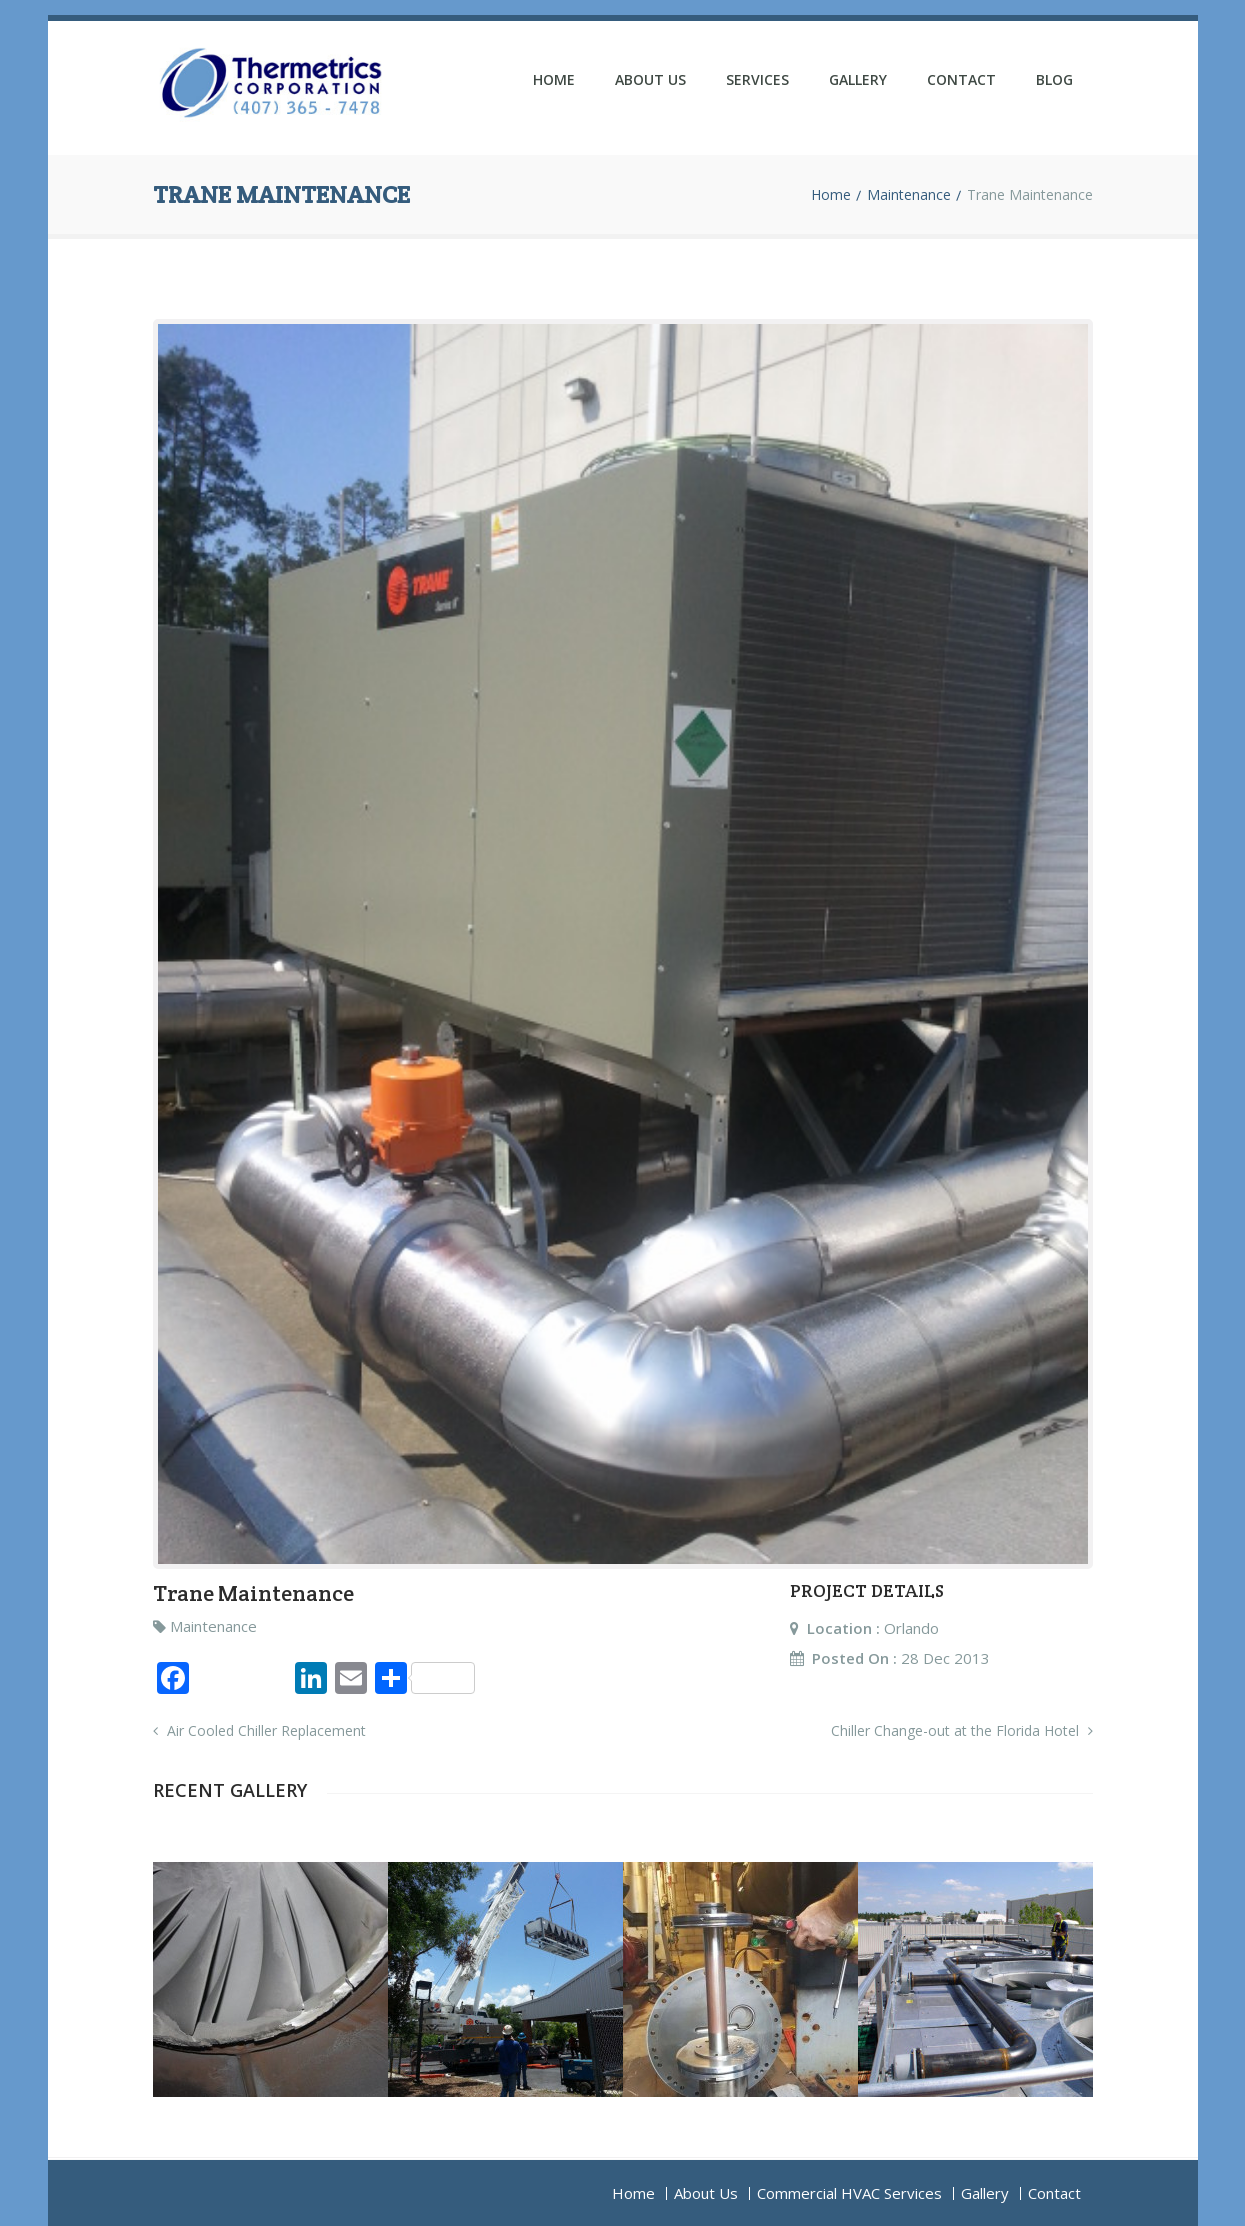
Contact (961, 79)
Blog (1054, 79)
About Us (650, 79)
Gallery (858, 79)
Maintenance (909, 195)
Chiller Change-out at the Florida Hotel (962, 1730)
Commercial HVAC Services (849, 2193)
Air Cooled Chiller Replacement (259, 1730)
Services (757, 79)
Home (554, 79)
